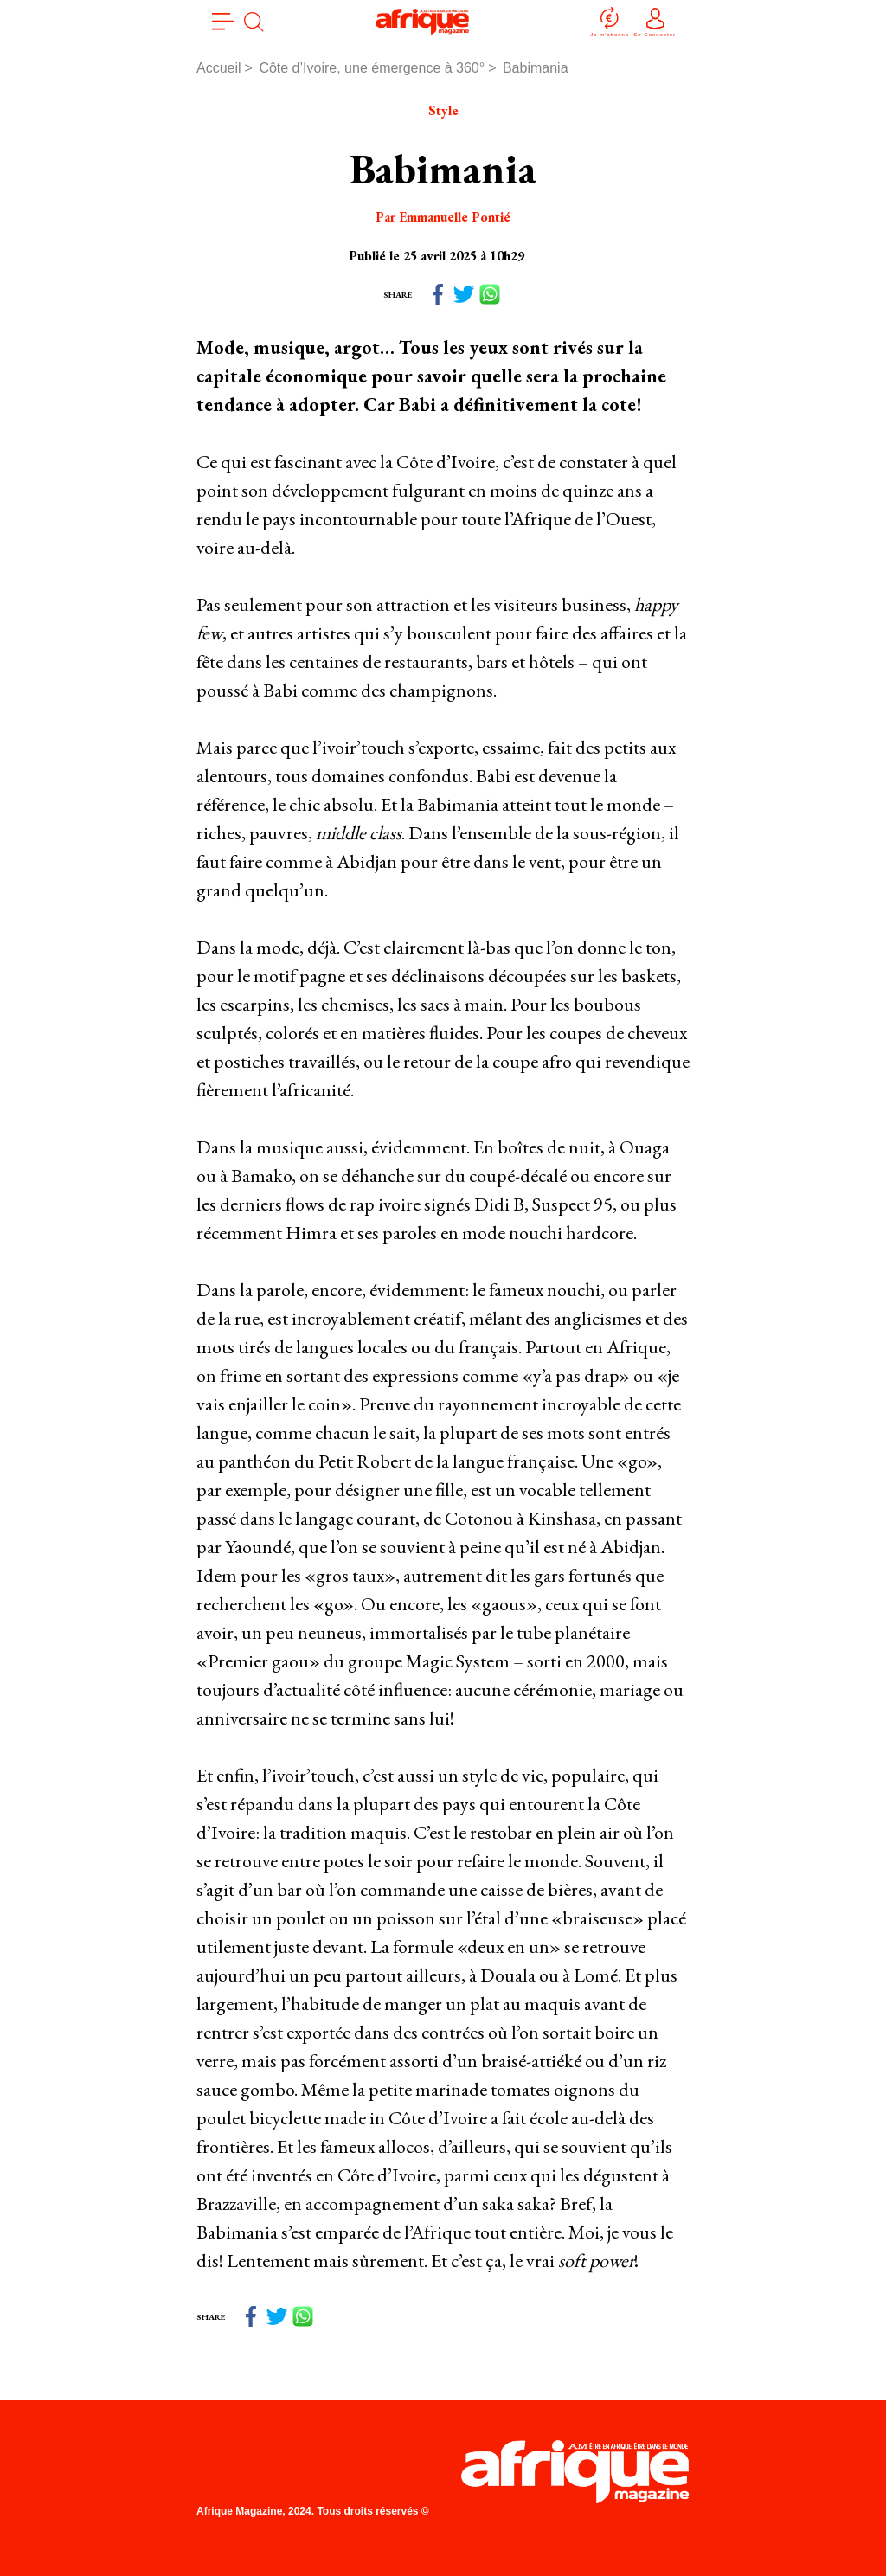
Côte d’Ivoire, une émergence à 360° (372, 68)
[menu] (223, 22)
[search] (253, 22)
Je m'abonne (609, 21)
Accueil (218, 68)
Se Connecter (654, 21)
